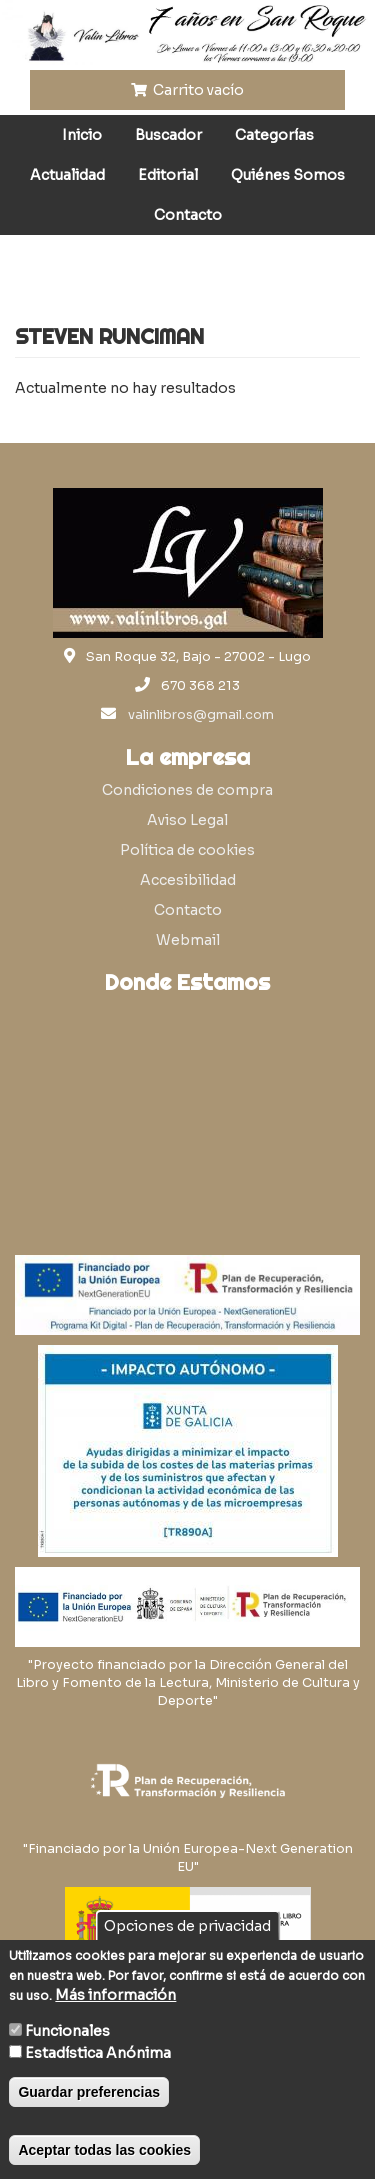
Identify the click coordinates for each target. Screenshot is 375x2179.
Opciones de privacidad (187, 1926)
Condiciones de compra (187, 790)
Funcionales (67, 2031)
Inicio (82, 135)
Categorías (274, 135)
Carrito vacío (188, 90)
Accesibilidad (188, 880)
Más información (115, 1995)
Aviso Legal (187, 820)
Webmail (188, 940)
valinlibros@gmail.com (201, 715)
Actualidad (67, 175)
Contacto (188, 215)
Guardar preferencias (89, 2092)
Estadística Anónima (98, 2053)
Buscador (168, 135)
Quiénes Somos (288, 175)
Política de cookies (187, 850)
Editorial (168, 175)
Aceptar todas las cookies (104, 2150)
